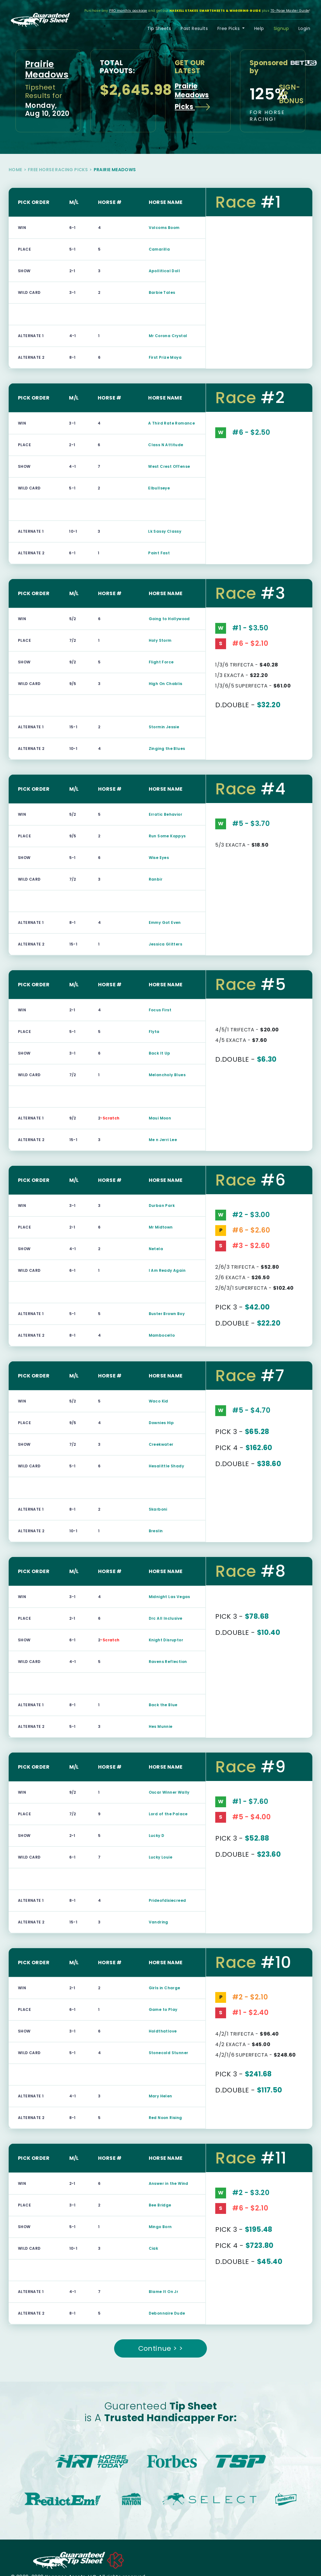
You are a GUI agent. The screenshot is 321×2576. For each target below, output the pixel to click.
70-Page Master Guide (290, 10)
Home (15, 170)
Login (304, 28)
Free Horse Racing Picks (58, 170)
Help (259, 28)
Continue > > (160, 2348)
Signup (281, 28)
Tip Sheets (159, 28)
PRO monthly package (128, 10)
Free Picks (229, 28)
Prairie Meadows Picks (192, 96)
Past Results (194, 28)
